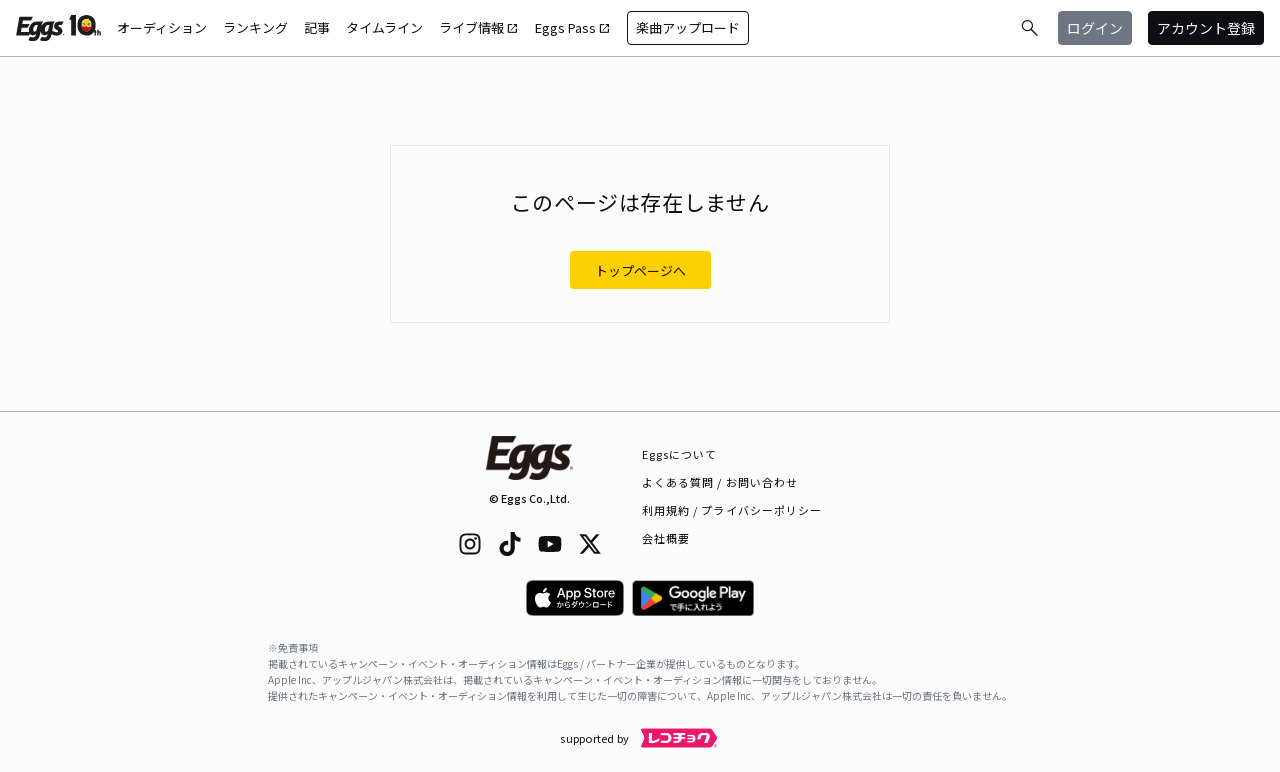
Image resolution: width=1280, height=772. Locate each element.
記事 (317, 27)
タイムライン (384, 27)
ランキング (255, 27)
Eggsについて (680, 454)
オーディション (162, 27)
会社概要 (666, 538)
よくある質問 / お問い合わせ (720, 482)
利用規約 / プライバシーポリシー (732, 510)
